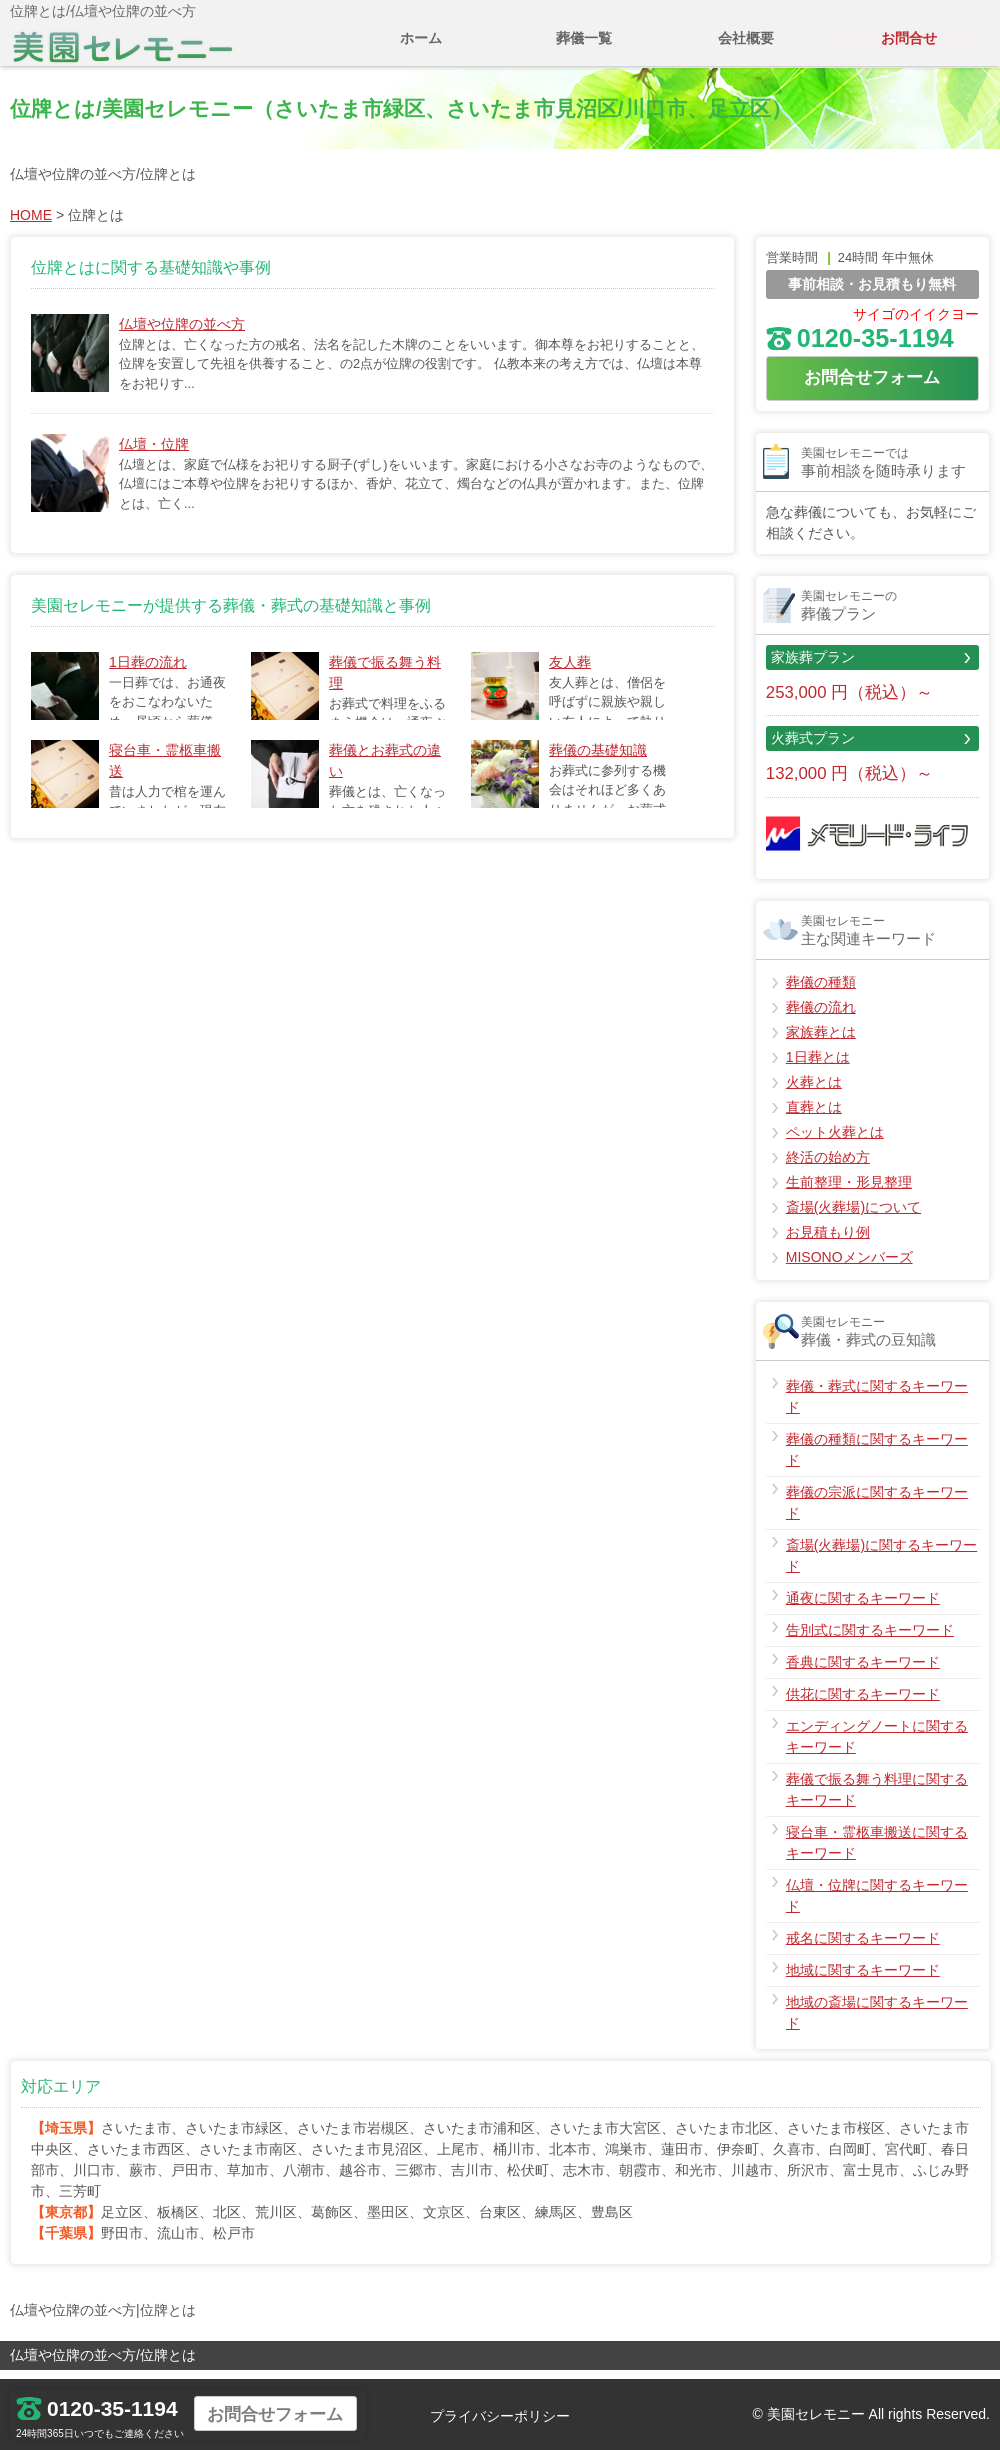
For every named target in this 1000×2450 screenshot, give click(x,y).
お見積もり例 (828, 1242)
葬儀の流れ (821, 1017)
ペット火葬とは (835, 1142)
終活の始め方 (828, 1167)
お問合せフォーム (872, 387)
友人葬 (570, 672)
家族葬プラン (813, 667)
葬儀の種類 (821, 992)
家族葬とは (821, 1042)
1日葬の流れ (148, 672)
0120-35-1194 (860, 348)
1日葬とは (818, 1067)
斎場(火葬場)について (853, 1217)
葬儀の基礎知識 (598, 760)
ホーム (421, 48)
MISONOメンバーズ (849, 1267)
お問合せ (909, 48)
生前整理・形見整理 (849, 1192)
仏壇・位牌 (154, 454)
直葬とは (814, 1117)
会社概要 (746, 48)
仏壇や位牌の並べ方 (182, 334)
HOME (31, 225)
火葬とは (814, 1092)
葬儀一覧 (584, 48)
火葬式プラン (813, 748)
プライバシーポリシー (500, 2416)
